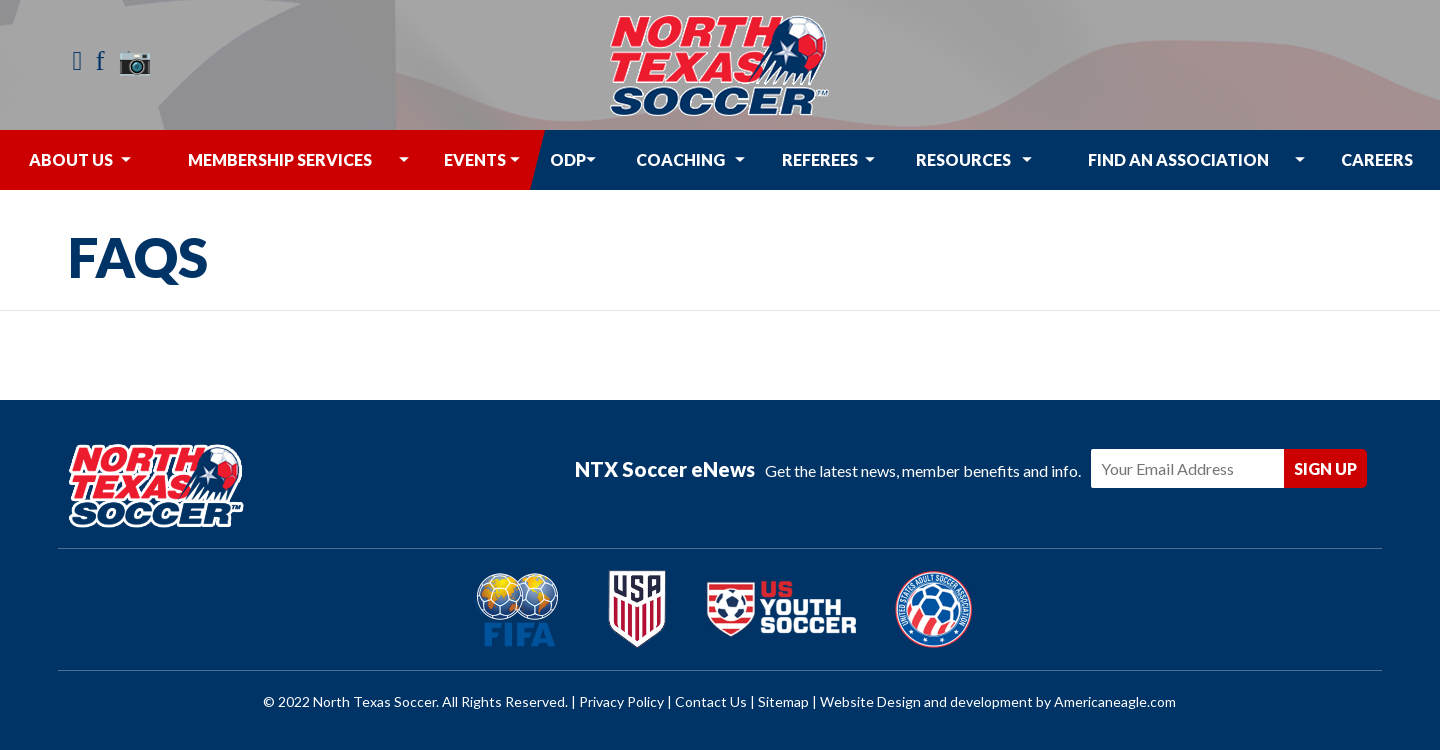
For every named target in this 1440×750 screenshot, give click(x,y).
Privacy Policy (621, 701)
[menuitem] (70, 160)
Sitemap (783, 701)
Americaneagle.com (1115, 701)
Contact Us (711, 701)
